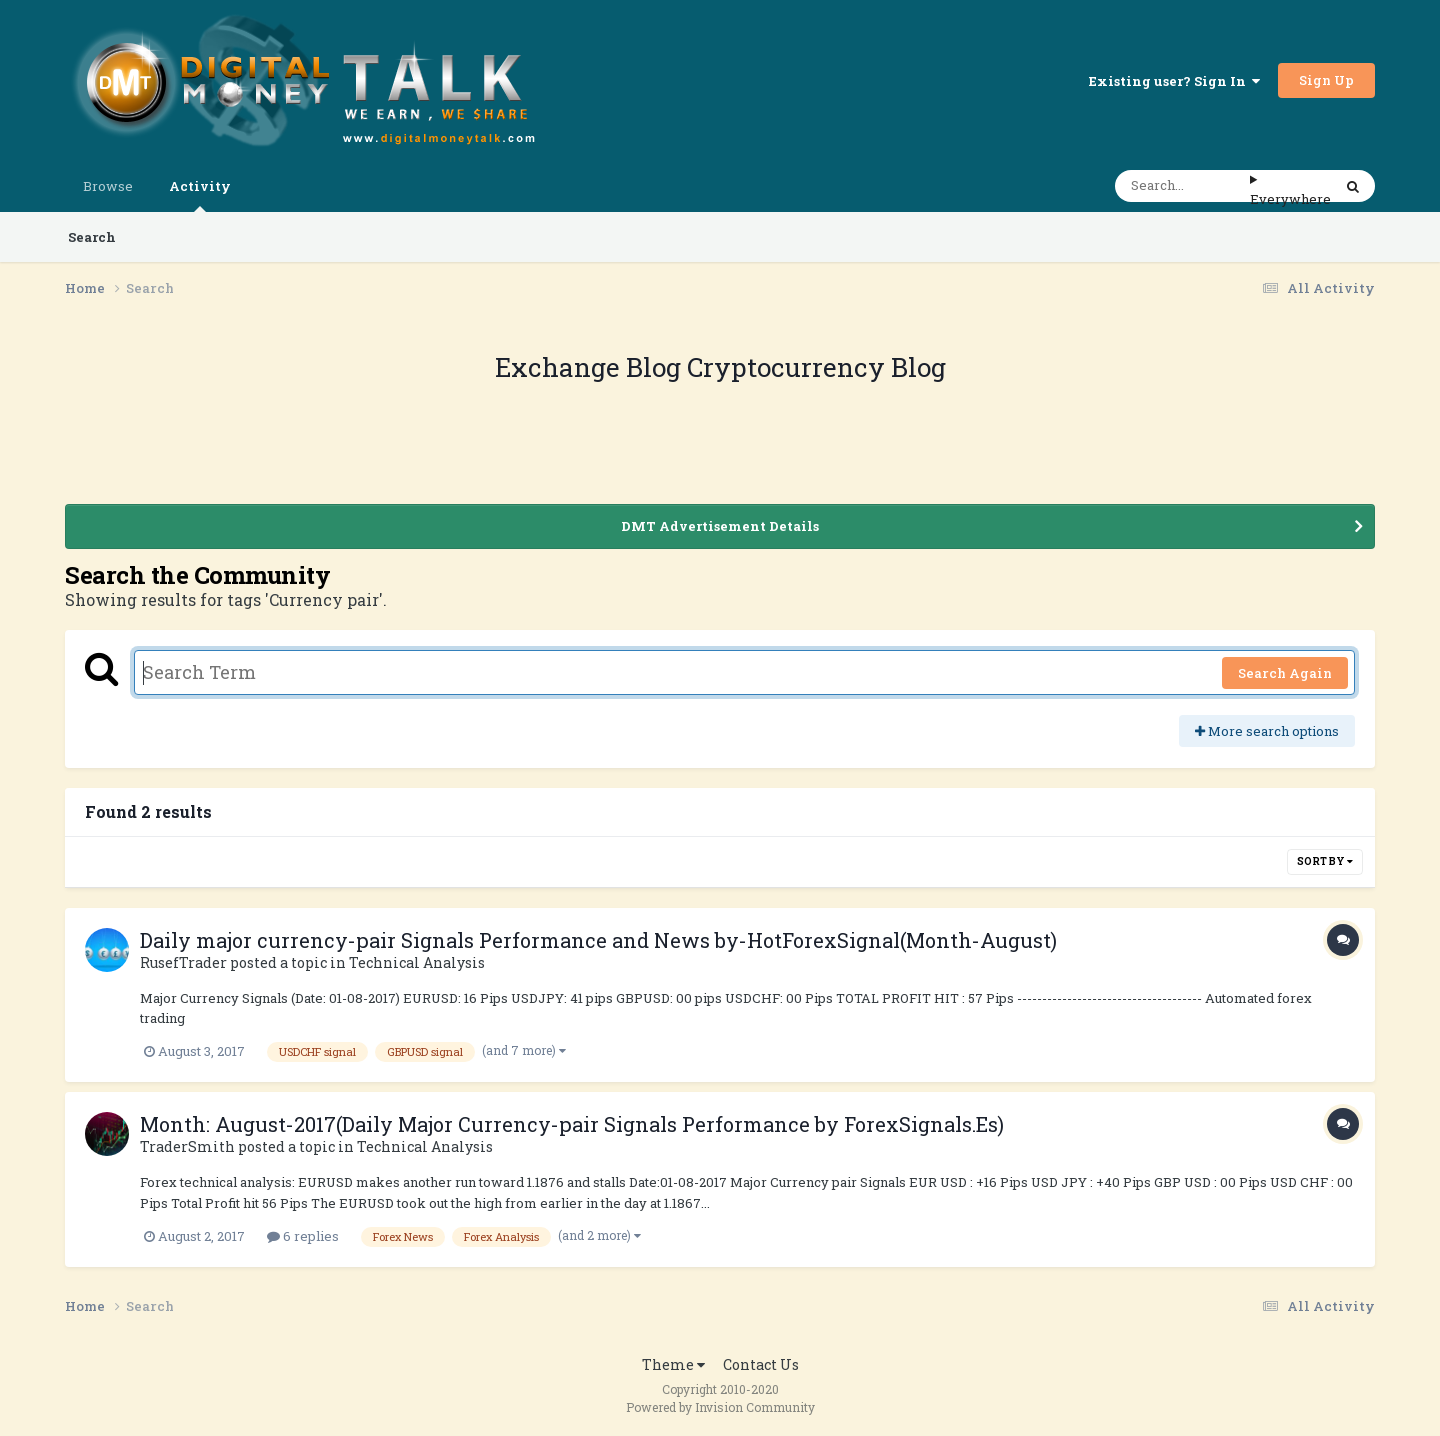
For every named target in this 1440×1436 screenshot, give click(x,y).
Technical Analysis (417, 962)
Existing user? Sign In (1174, 81)
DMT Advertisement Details (720, 526)
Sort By (1325, 861)
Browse (108, 186)
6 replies (303, 1236)
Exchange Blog (591, 367)
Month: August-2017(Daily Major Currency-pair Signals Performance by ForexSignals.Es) (572, 1124)
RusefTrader (183, 962)
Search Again (1285, 673)
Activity (200, 194)
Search (92, 237)
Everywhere (1290, 199)
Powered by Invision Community (720, 1407)
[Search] (1182, 186)
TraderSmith (187, 1146)
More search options (1267, 731)
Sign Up (1326, 80)
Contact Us (761, 1364)
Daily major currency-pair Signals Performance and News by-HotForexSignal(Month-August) (598, 940)
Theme (673, 1364)
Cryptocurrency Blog (816, 367)
